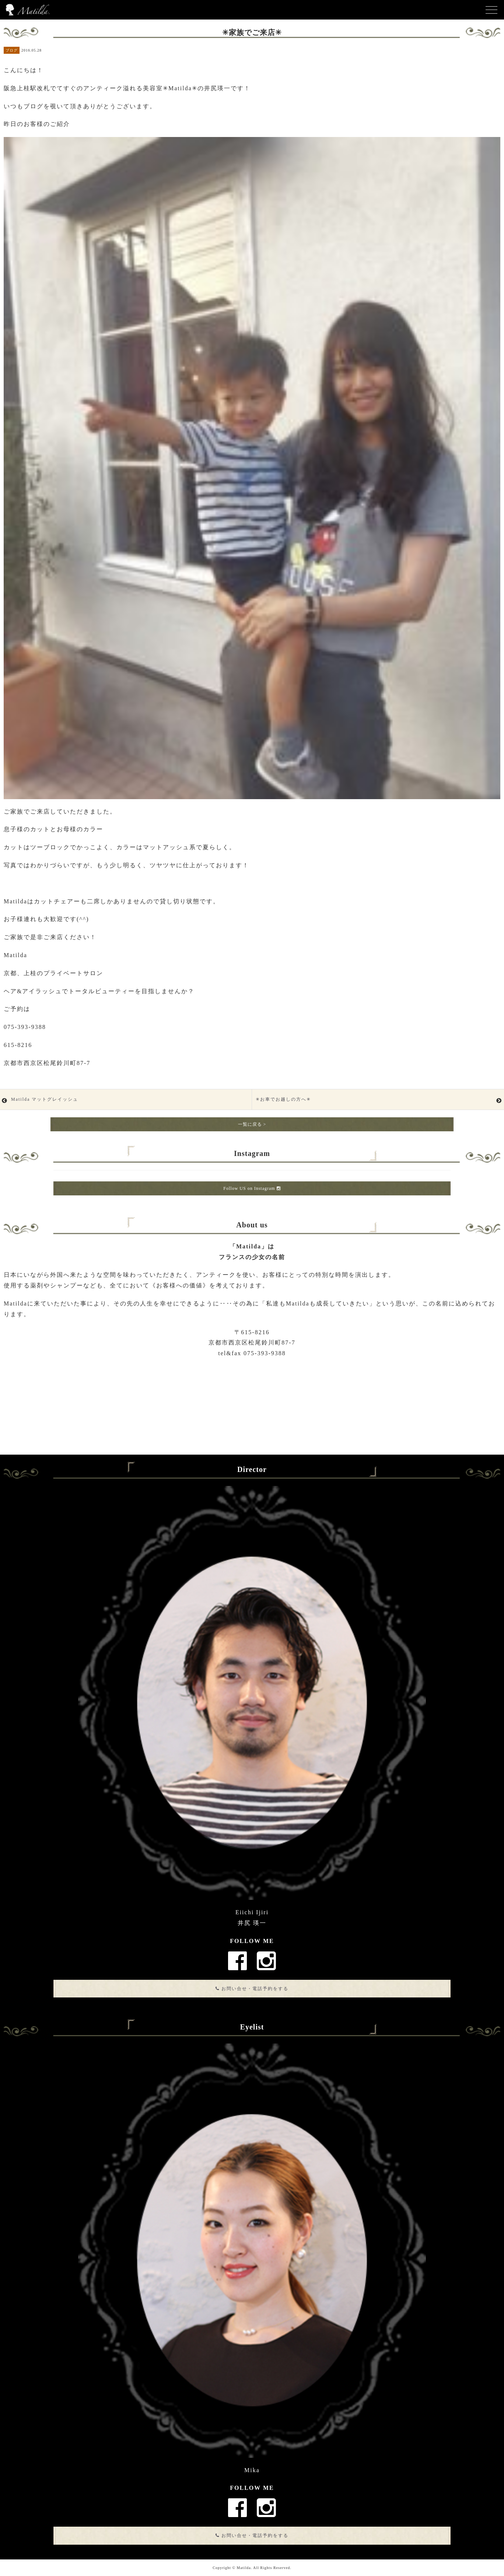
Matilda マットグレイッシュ (44, 1099)
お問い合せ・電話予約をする (252, 1988)
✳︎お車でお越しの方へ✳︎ (283, 1099)
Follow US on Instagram (251, 1188)
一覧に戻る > (252, 1124)
